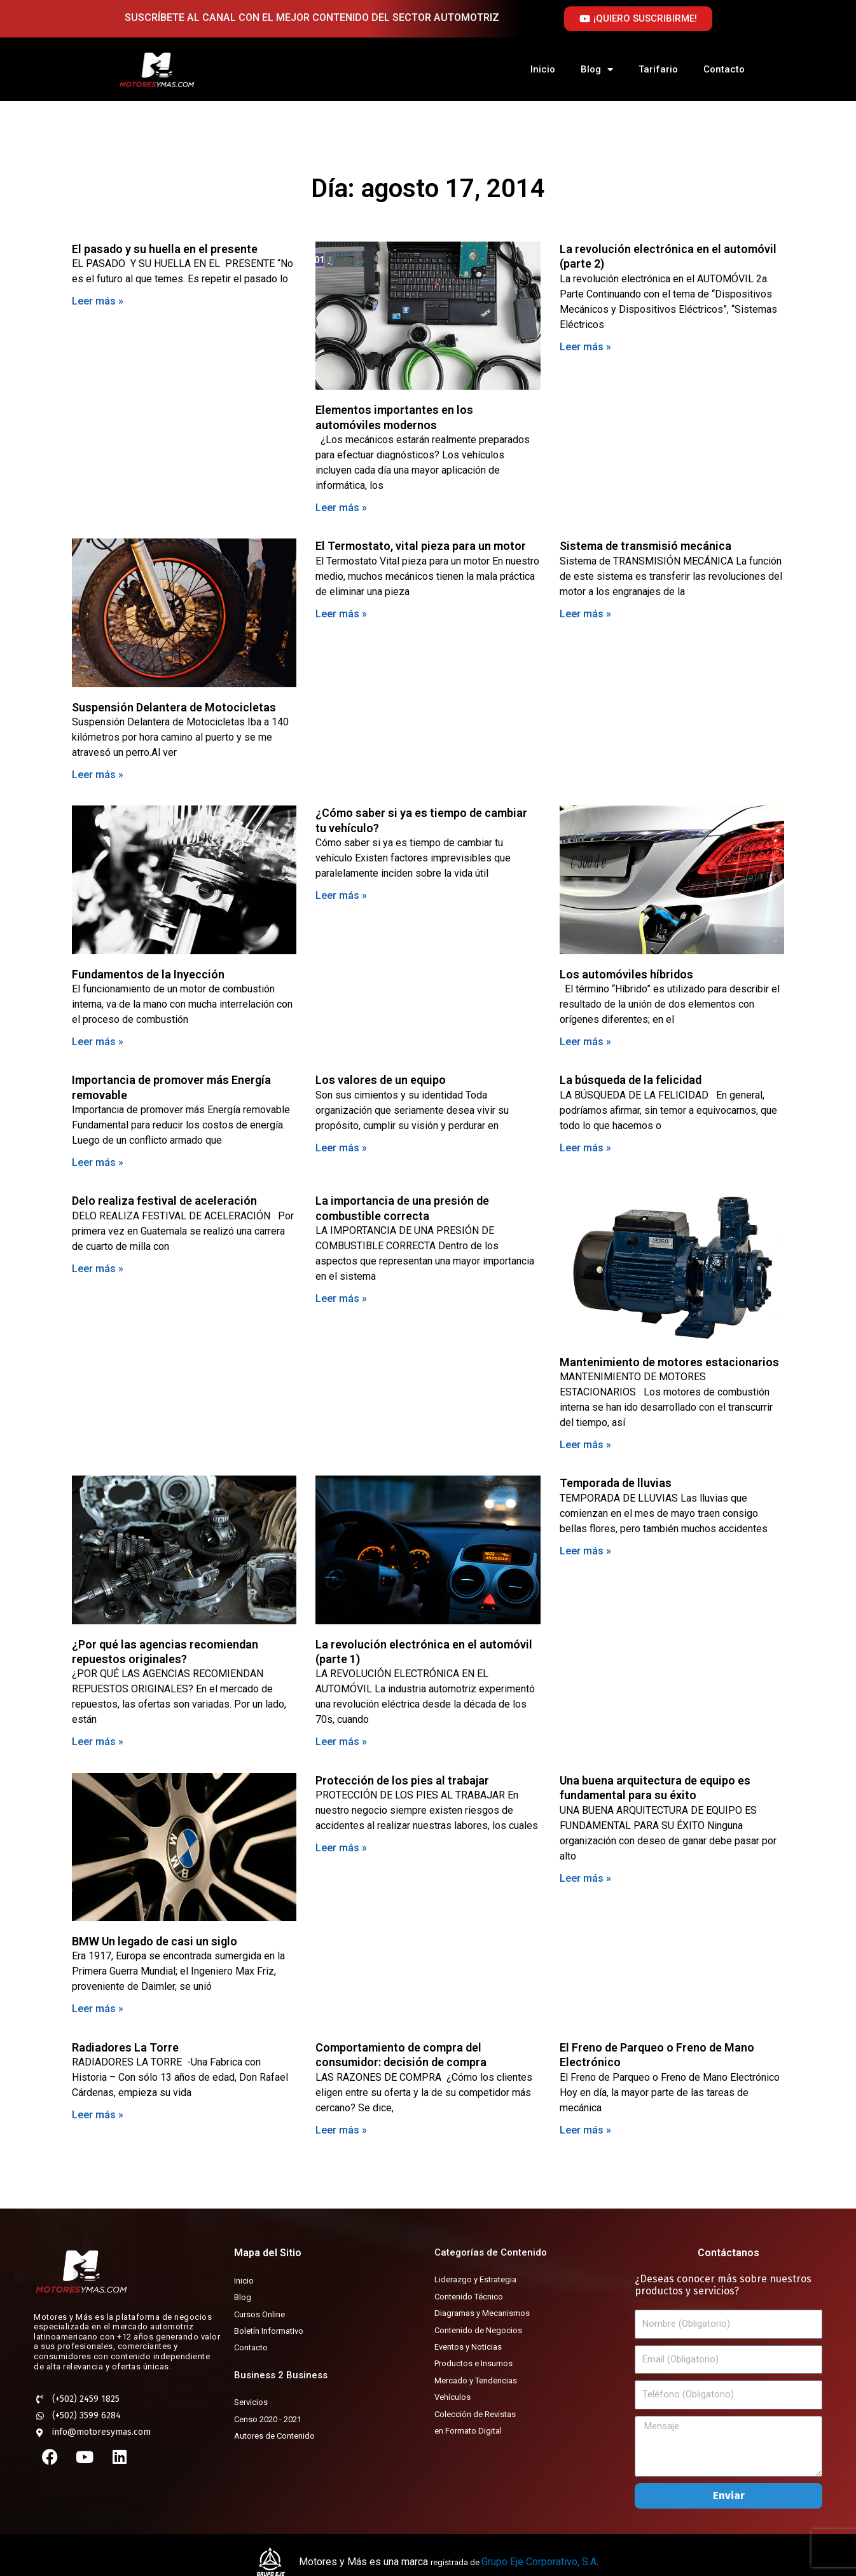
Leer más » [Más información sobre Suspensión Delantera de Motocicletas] (97, 775)
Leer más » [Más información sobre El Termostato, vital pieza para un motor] (341, 614)
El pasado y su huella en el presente (165, 249)
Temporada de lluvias (616, 1483)
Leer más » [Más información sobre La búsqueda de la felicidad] (585, 1148)
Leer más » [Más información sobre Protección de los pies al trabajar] (341, 1848)
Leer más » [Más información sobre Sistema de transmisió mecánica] (585, 614)
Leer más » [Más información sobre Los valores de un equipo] (341, 1148)
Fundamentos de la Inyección (148, 974)
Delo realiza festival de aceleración (164, 1200)
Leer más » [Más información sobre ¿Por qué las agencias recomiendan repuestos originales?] (97, 1742)
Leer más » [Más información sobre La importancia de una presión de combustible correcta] (341, 1298)
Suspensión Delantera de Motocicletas (174, 707)
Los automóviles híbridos (626, 974)
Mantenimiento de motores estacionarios (669, 1362)
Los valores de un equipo (380, 1079)
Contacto (724, 69)
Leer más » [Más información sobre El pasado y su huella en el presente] (97, 301)
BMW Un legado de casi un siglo (154, 1941)
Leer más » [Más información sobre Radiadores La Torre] (97, 2115)
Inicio (542, 69)
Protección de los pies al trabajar (402, 1780)
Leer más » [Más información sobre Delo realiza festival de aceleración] (97, 1269)
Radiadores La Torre (125, 2047)
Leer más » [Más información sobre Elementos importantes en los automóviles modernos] (341, 508)
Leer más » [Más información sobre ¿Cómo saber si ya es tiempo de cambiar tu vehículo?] (341, 895)
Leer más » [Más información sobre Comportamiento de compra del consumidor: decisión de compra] (341, 2130)
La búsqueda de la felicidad (630, 1079)
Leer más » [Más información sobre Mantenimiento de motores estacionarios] (585, 1445)
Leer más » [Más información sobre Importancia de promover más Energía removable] (97, 1162)
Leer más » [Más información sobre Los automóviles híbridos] (585, 1042)
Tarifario (658, 69)
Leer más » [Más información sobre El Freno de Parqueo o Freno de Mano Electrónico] (585, 2130)
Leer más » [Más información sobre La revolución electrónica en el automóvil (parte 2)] (585, 347)
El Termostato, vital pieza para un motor (420, 545)
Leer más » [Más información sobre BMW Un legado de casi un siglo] (97, 2009)
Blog (597, 69)
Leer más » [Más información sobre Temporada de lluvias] (585, 1551)
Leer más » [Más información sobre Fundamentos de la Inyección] (97, 1042)
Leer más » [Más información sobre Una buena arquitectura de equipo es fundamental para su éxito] (585, 1878)
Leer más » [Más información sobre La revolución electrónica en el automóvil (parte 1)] (341, 1742)
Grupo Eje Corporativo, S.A (539, 2562)
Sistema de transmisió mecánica (645, 545)
